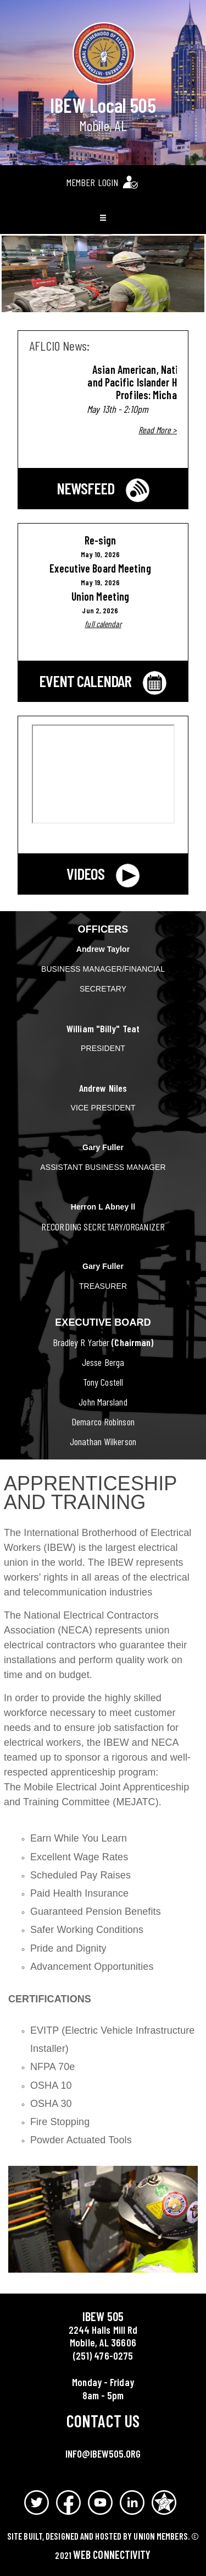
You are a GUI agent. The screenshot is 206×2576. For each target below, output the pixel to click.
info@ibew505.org (103, 2453)
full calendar (103, 624)
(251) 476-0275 (103, 2355)
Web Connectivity (112, 2554)
